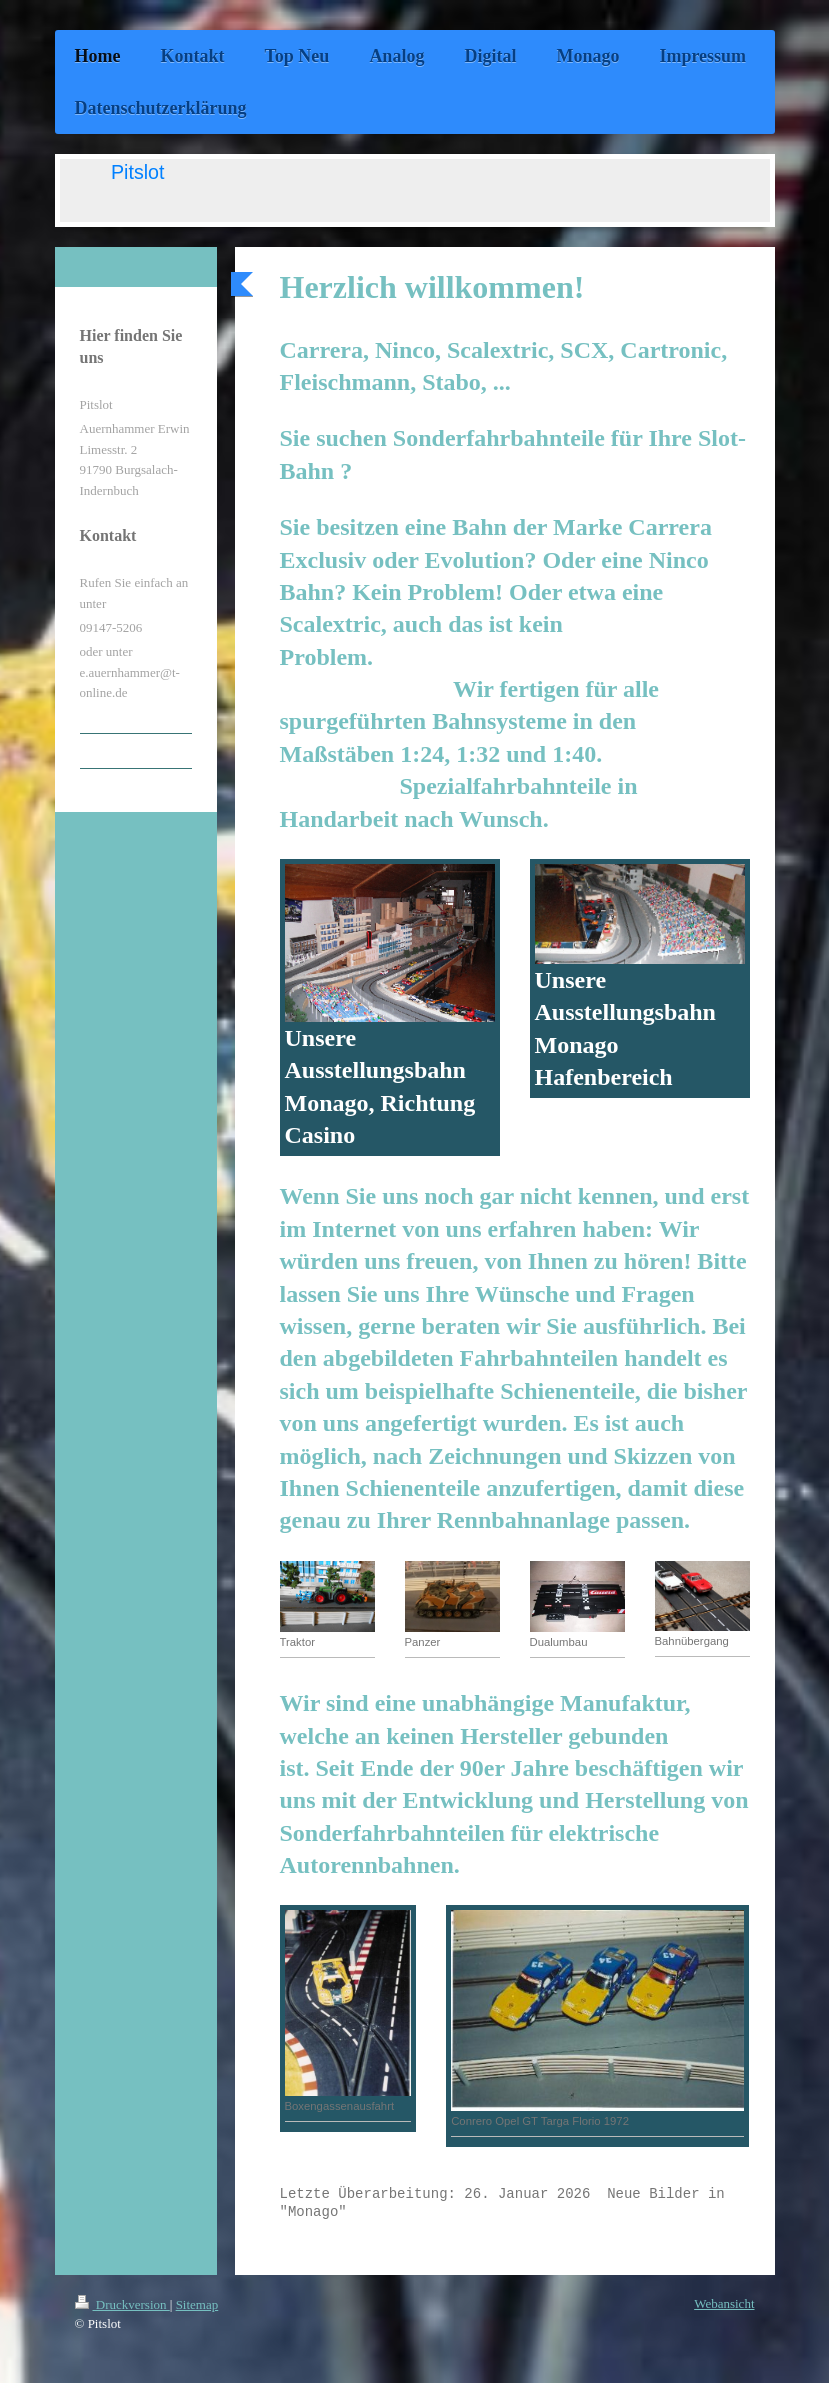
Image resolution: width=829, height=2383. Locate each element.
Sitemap (197, 2304)
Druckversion (122, 2304)
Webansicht (724, 2303)
